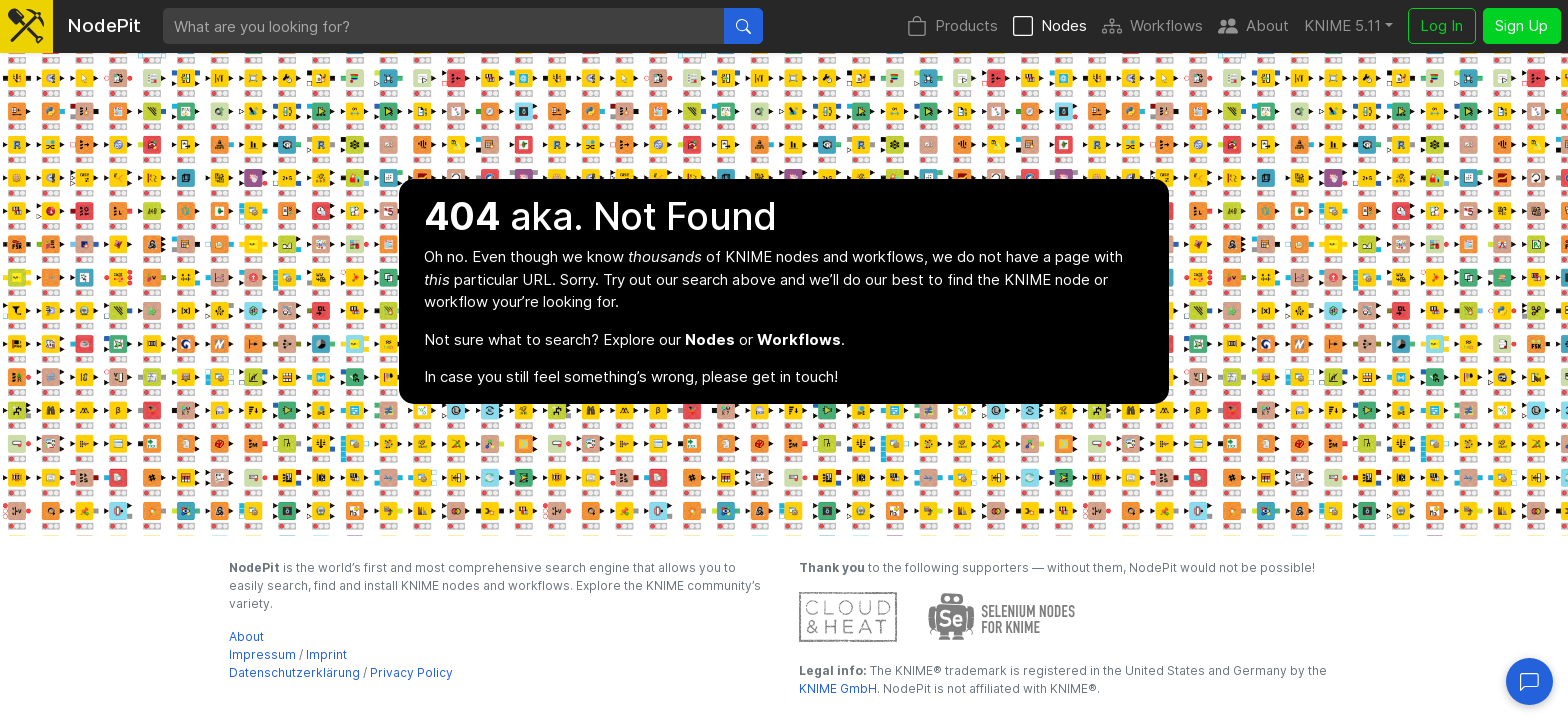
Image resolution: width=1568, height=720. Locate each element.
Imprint (326, 654)
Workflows (1152, 26)
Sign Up (1521, 25)
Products (952, 26)
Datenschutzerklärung (294, 672)
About (1253, 26)
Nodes (1050, 26)
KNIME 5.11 (1342, 25)
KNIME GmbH (838, 688)
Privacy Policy (411, 672)
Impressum (262, 654)
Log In (1441, 25)
